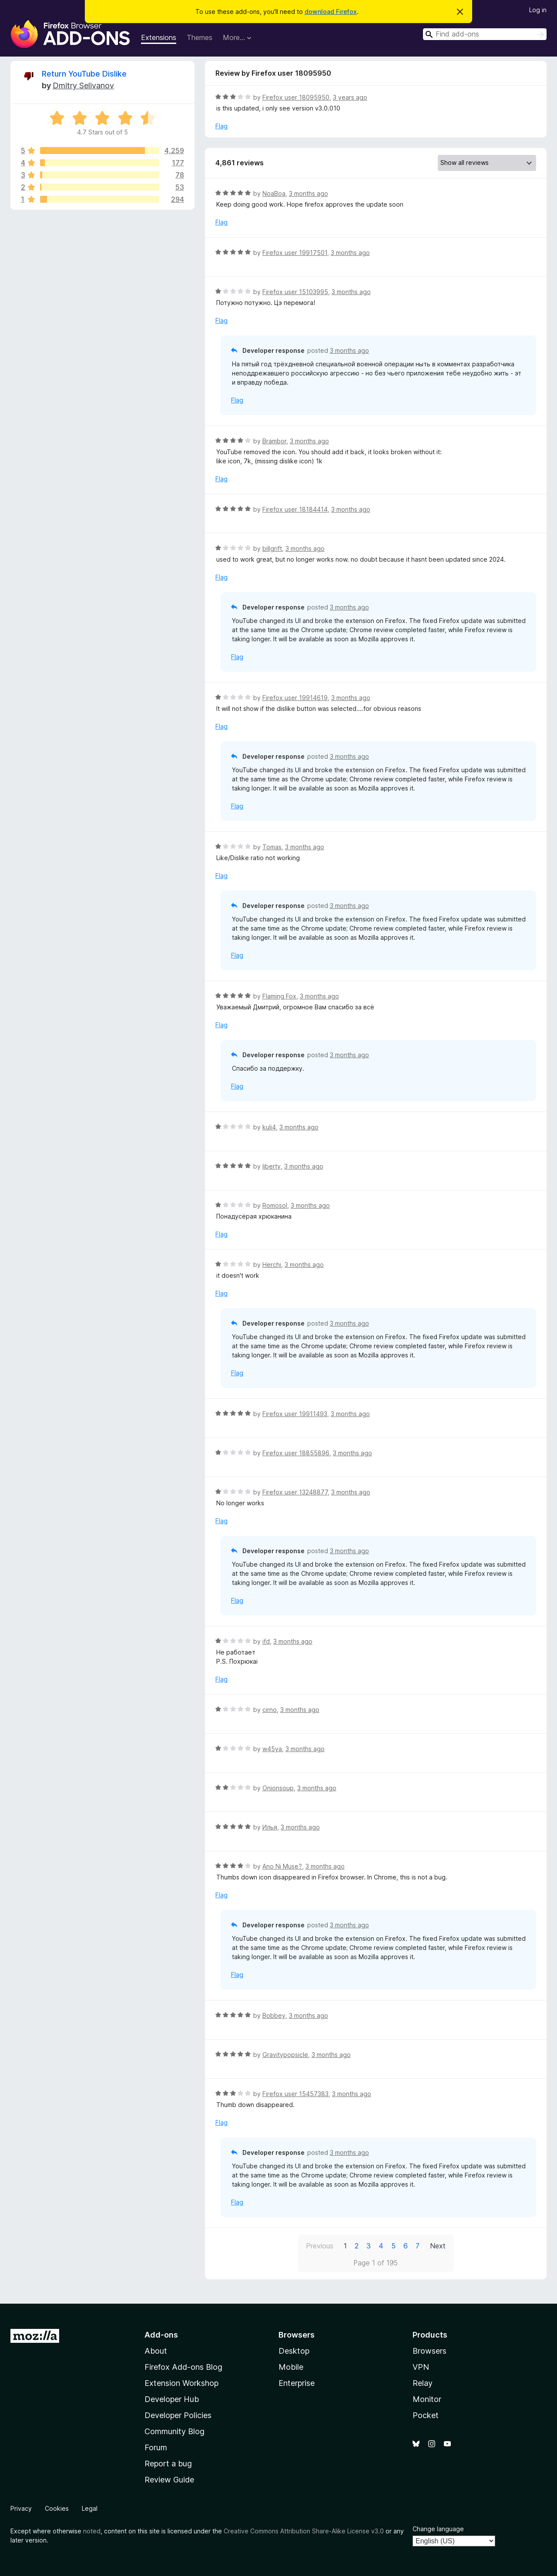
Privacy (21, 2508)
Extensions (158, 37)
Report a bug (168, 2463)
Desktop (293, 2350)
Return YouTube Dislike (84, 73)
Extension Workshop (181, 2383)
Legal (89, 2508)
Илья (269, 1827)
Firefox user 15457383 (295, 2093)
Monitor (427, 2399)
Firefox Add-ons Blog (183, 2367)
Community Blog (174, 2431)
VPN (421, 2367)
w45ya (272, 1748)
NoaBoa (273, 193)
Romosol (274, 1205)
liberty (271, 1166)
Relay (423, 2383)
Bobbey (273, 2015)
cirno (269, 1709)
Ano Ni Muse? (282, 1866)
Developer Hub (171, 2399)
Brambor (274, 441)
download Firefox (331, 11)
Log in (538, 9)
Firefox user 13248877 (295, 1492)
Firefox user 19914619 (295, 697)
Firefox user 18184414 (295, 509)
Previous (319, 2245)
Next (438, 2245)
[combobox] (485, 34)
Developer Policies (177, 2415)
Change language (438, 2528)
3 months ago (308, 193)
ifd (266, 1641)
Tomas (272, 847)
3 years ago (350, 97)
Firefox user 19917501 (294, 252)
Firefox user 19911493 (294, 1413)
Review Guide (169, 2479)
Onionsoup (278, 1788)
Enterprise (296, 2383)
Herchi (271, 1264)
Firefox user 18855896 (295, 1453)
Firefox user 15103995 (295, 291)
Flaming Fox (279, 996)
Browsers (429, 2350)
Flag (221, 126)
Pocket (426, 2415)
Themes (199, 37)
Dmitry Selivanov (83, 85)
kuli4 (269, 1127)
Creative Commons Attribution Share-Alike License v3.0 (304, 2531)
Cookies (57, 2508)
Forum (155, 2447)
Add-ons (161, 2334)
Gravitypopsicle (285, 2054)
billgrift (272, 548)
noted (92, 2531)
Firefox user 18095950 (295, 97)
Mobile (290, 2367)
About (155, 2350)
